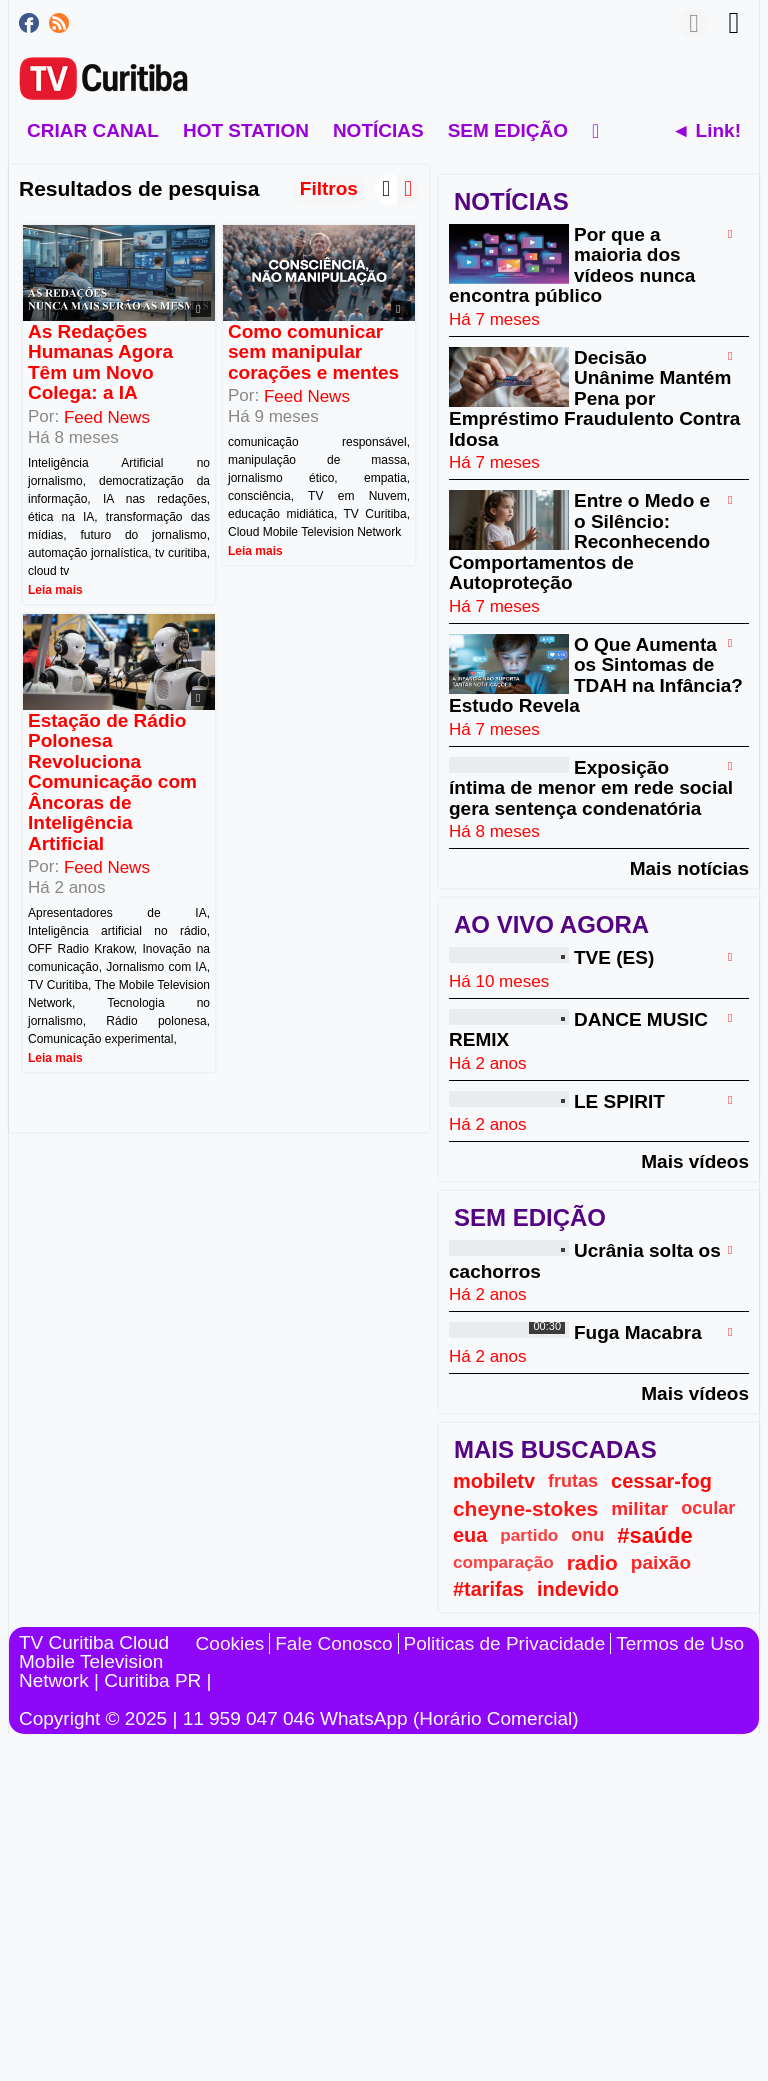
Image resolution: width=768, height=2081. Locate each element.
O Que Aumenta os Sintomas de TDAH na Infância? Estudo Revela (596, 675)
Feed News (107, 417)
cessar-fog (661, 1481)
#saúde (654, 1535)
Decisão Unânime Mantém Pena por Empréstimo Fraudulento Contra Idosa (594, 398)
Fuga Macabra (638, 1333)
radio (592, 1562)
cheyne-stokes (525, 1508)
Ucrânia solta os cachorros (585, 1261)
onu (587, 1535)
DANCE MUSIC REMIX (578, 1029)
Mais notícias (689, 868)
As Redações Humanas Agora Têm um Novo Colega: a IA (100, 362)
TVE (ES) (614, 958)
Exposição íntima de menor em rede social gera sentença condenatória (591, 788)
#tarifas (488, 1589)
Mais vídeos (695, 1161)
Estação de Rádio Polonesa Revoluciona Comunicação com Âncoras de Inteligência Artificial (112, 782)
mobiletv (494, 1481)
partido (529, 1535)
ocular (708, 1508)
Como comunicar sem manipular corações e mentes (313, 352)
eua (470, 1535)
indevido (578, 1589)
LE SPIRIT (619, 1101)
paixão (661, 1562)
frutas (573, 1481)
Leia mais (55, 590)
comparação (503, 1562)
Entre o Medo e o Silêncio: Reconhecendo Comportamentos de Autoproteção (579, 542)
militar (639, 1508)
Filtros (329, 188)
